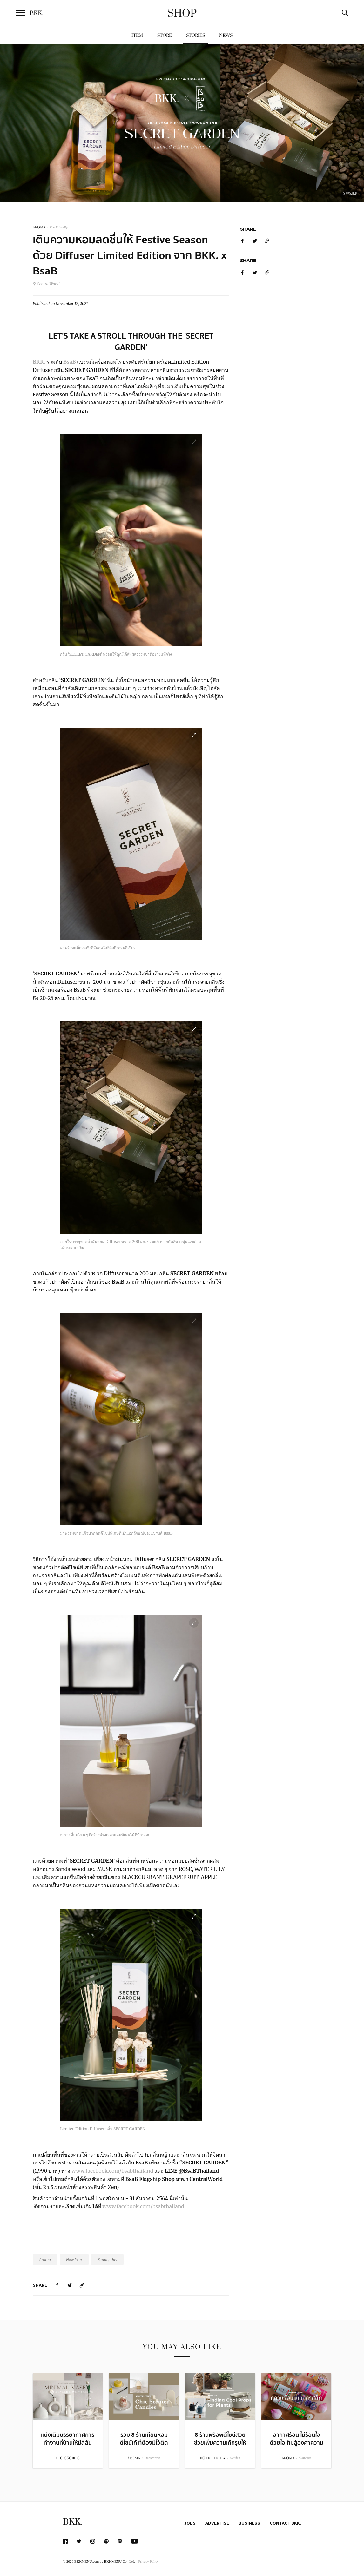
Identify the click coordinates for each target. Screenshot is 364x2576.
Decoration (152, 2458)
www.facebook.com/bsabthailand (112, 2171)
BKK (37, 13)
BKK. (72, 2522)
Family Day (107, 2259)
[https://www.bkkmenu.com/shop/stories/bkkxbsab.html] (82, 2285)
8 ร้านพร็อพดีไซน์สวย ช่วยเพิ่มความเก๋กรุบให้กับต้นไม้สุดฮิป (220, 2442)
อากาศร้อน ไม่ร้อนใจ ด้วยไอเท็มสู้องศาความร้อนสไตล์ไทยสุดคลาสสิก (296, 2447)
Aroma (45, 2259)
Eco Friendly (59, 227)
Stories (195, 35)
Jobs (190, 2523)
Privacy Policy (148, 2561)
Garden (235, 2458)
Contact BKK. (285, 2523)
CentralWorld (46, 284)
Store (164, 35)
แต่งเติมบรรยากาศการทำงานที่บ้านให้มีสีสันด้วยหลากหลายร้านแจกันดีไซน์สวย (67, 2447)
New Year (74, 2259)
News (226, 35)
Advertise (217, 2523)
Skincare (305, 2458)
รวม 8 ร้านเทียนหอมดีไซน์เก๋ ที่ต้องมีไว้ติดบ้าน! (144, 2442)
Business (249, 2523)
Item (137, 35)
